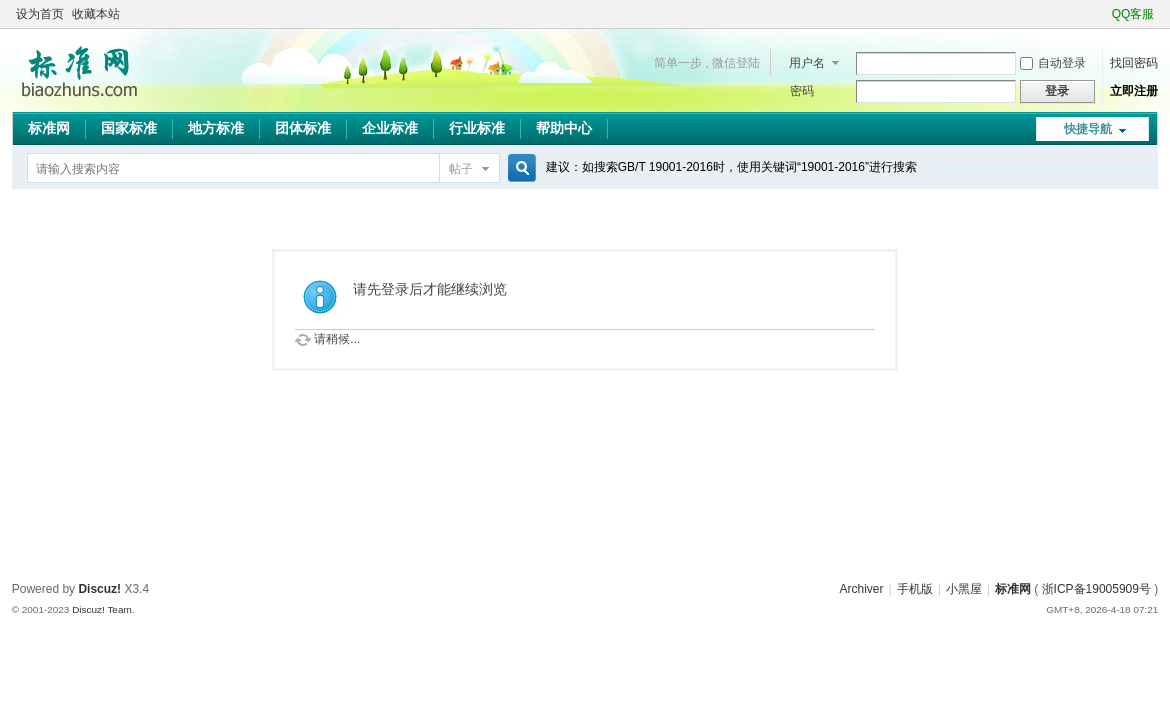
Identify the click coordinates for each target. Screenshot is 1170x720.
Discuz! (99, 589)
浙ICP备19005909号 (1096, 589)
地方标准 (216, 128)
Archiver (861, 589)
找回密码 (1134, 63)
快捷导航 (1088, 129)
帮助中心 (564, 128)
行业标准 (477, 128)
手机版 (915, 589)
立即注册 (1134, 91)
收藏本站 (96, 14)
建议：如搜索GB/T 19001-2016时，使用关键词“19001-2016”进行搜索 (731, 167)
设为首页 (40, 14)
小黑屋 (964, 589)
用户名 (807, 63)
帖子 (461, 169)
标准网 (49, 128)
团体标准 (303, 128)
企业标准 (390, 128)
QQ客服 (1133, 14)
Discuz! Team (102, 609)
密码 (802, 91)
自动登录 (1053, 63)
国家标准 (129, 128)
